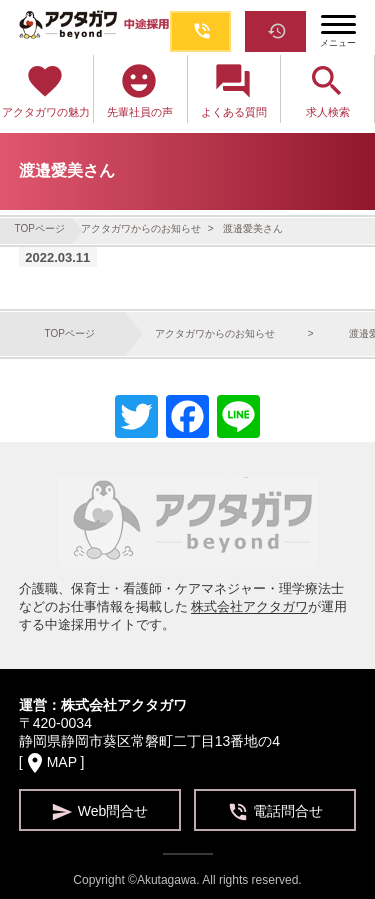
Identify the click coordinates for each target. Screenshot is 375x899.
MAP (62, 762)
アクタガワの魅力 (46, 89)
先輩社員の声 (140, 89)
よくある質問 (234, 89)
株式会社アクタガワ (249, 606)
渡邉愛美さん (253, 228)
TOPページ (40, 228)
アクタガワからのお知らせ (142, 228)
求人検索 (328, 89)
